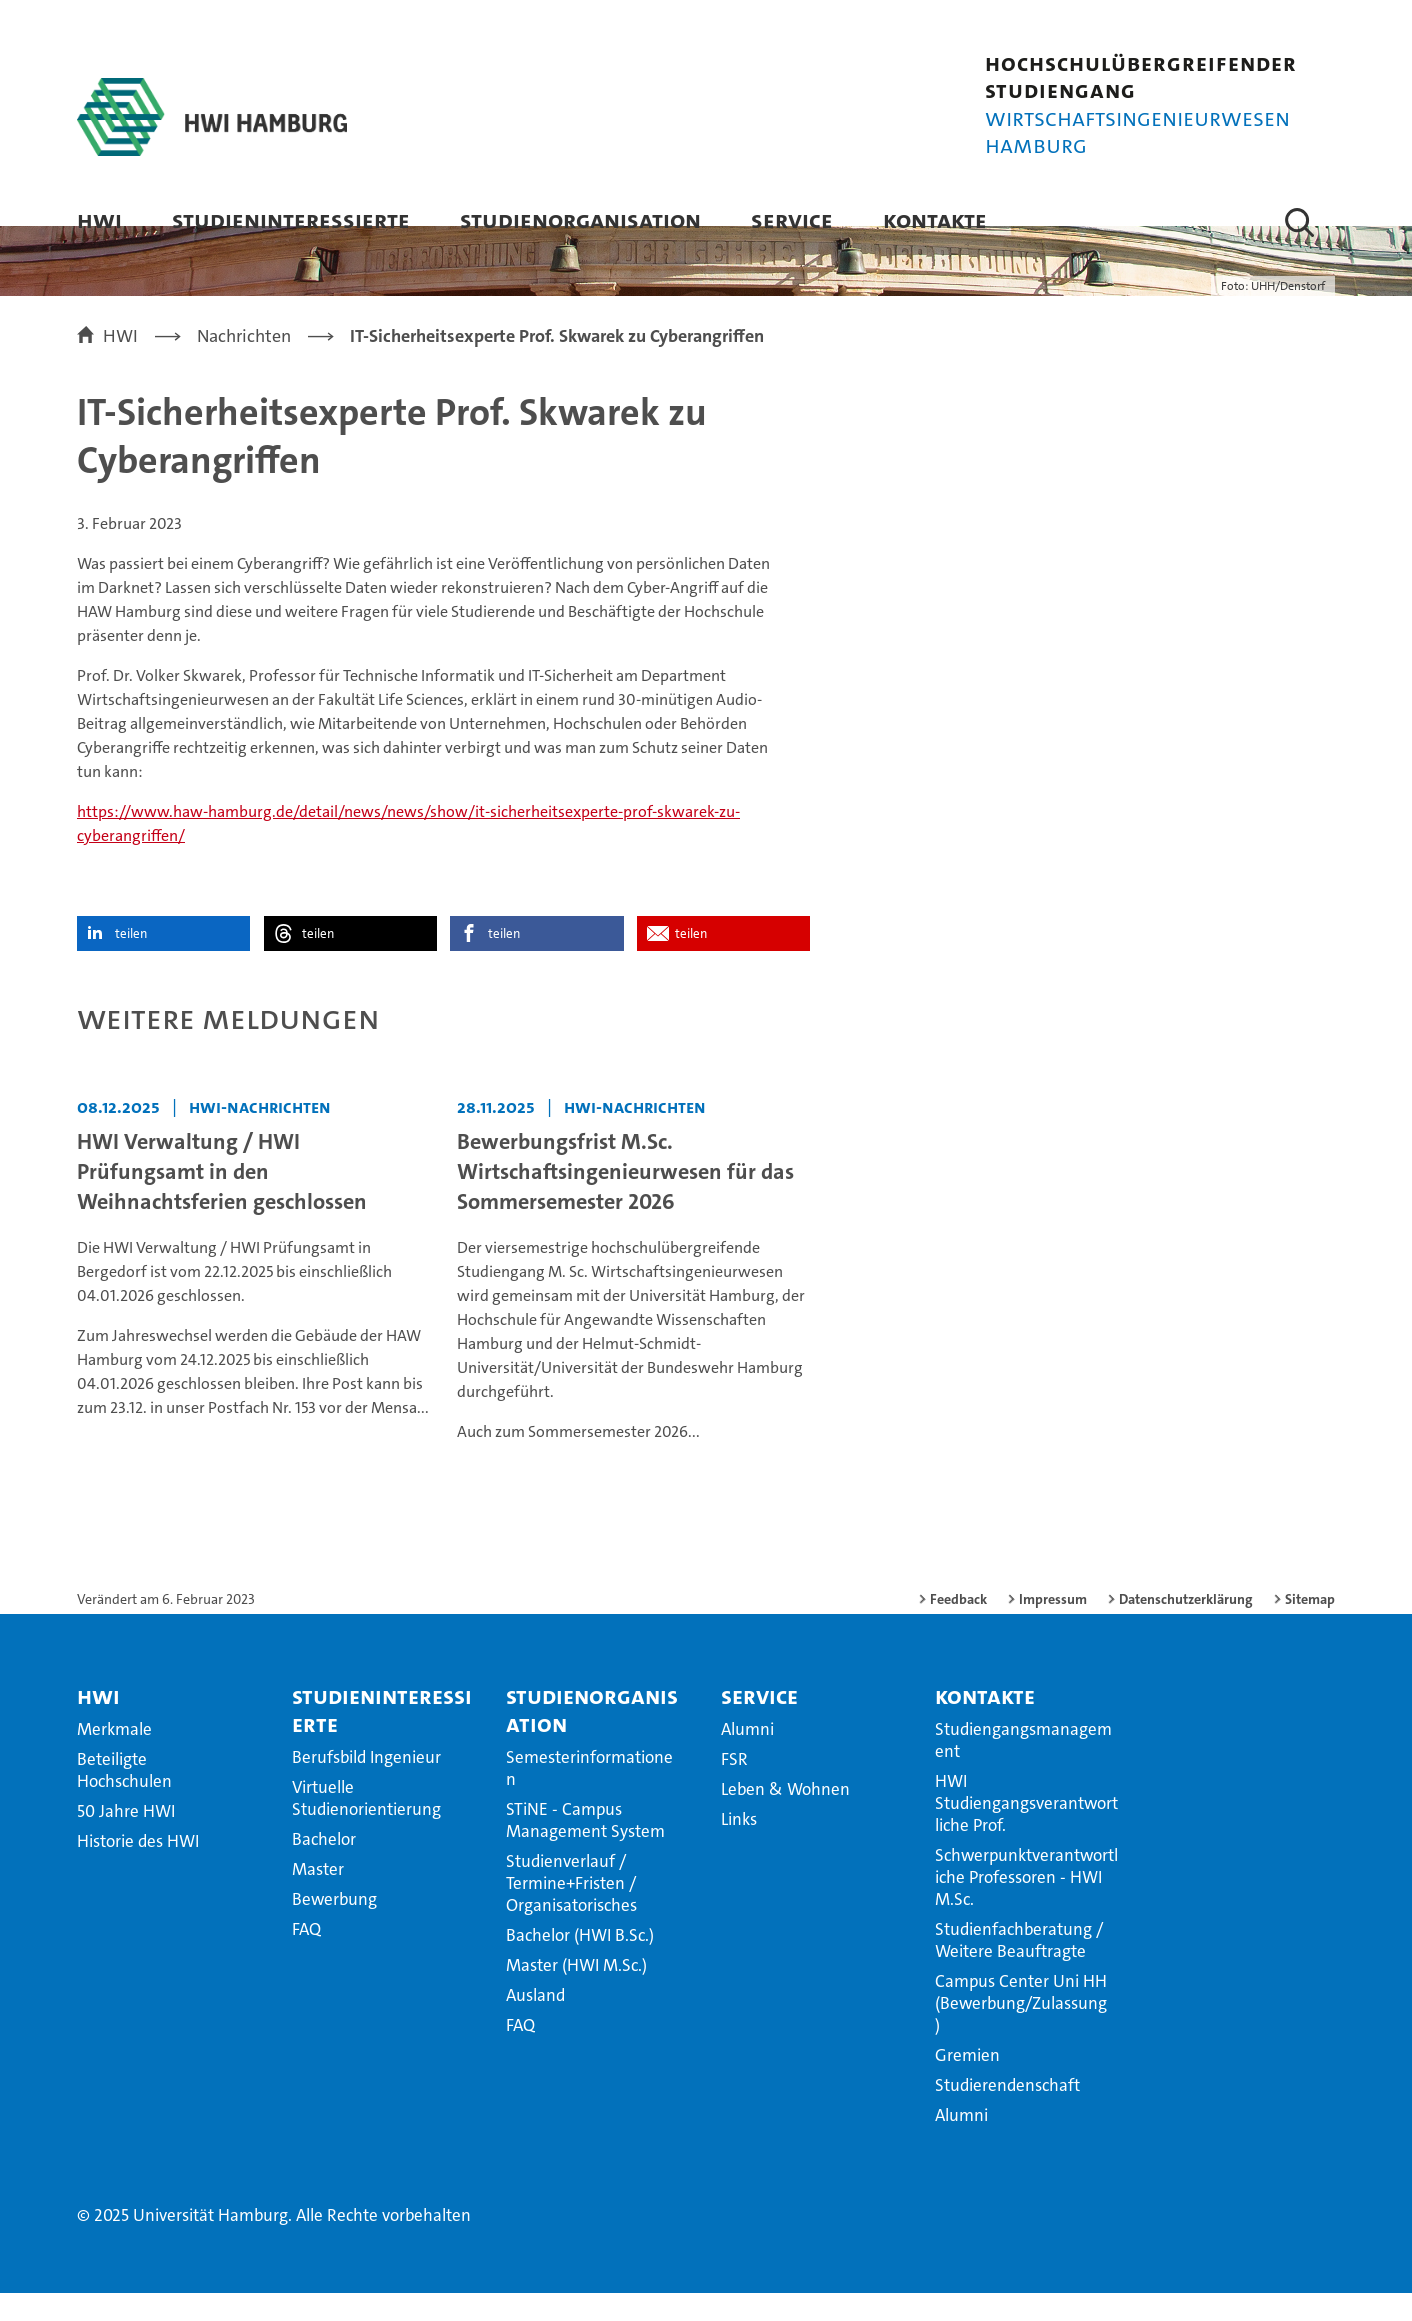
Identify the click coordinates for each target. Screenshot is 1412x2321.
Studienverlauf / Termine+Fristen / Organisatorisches (571, 1911)
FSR (734, 1787)
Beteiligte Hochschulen (124, 1798)
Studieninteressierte (291, 219)
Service (792, 219)
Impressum (1053, 1627)
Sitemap (1310, 1627)
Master (318, 1897)
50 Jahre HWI (126, 1839)
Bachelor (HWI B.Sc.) (580, 1963)
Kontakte (935, 219)
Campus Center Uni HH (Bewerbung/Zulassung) (1021, 2031)
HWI (99, 219)
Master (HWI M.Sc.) (576, 1993)
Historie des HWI (138, 1869)
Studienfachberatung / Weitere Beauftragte (1019, 1968)
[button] (1299, 222)
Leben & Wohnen (785, 1817)
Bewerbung (334, 1927)
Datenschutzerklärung (1186, 1627)
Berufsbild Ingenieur (366, 1785)
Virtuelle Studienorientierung (366, 1826)
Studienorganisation (580, 219)
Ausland (535, 2023)
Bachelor (324, 1867)
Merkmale (114, 1757)
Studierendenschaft (1007, 2113)
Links (739, 1847)
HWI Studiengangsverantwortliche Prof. (1026, 1831)
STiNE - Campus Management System (585, 1848)
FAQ (306, 1957)
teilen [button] (131, 961)
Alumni (747, 1757)
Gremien (967, 2083)
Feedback (958, 1627)
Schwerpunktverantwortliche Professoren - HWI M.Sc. (1026, 1905)
